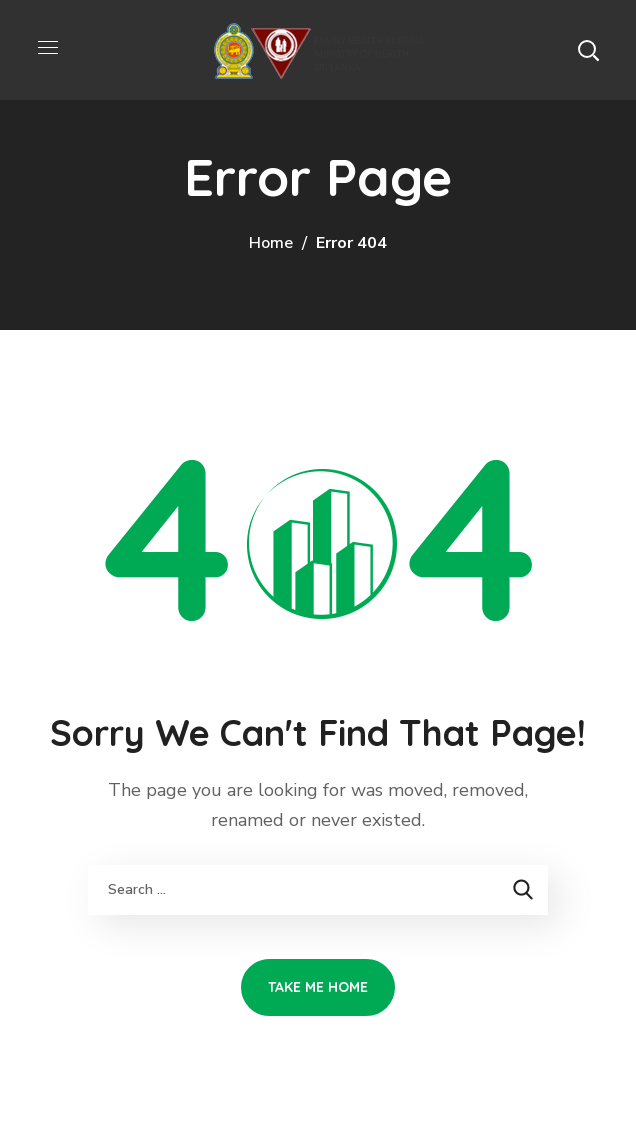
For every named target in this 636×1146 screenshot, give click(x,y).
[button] (588, 50)
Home (271, 243)
